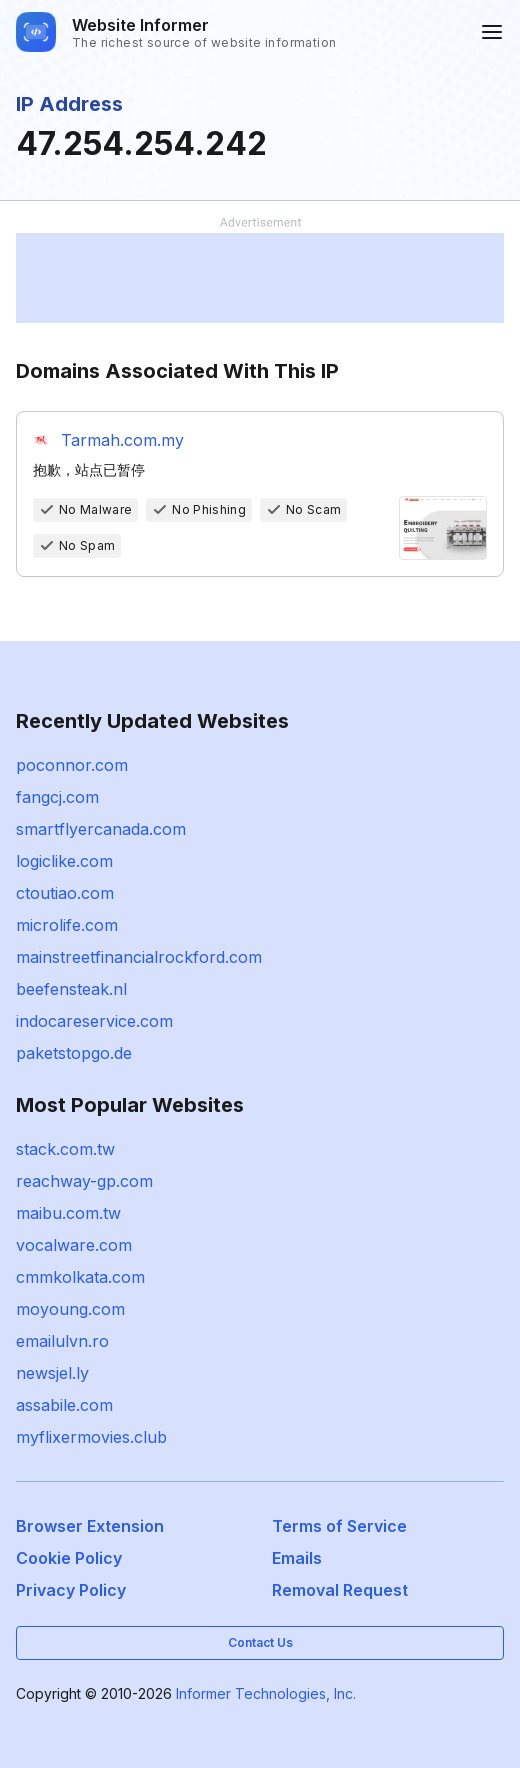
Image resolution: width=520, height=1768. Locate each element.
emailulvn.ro (62, 1341)
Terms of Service (339, 1526)
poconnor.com (72, 765)
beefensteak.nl (71, 989)
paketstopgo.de (74, 1053)
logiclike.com (64, 861)
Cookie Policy (69, 1558)
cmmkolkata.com (80, 1277)
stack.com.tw (65, 1149)
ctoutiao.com (65, 893)
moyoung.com (70, 1309)
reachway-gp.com (84, 1181)
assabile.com (64, 1405)
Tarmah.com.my (122, 440)
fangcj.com (57, 797)
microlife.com (67, 925)
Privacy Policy (71, 1590)
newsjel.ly (52, 1373)
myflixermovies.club (91, 1437)
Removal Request (340, 1590)
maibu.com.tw (68, 1213)
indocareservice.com (94, 1021)
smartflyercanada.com (101, 829)
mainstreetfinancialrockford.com (139, 957)
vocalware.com (74, 1245)
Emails (297, 1558)
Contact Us (260, 1642)
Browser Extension (90, 1526)
